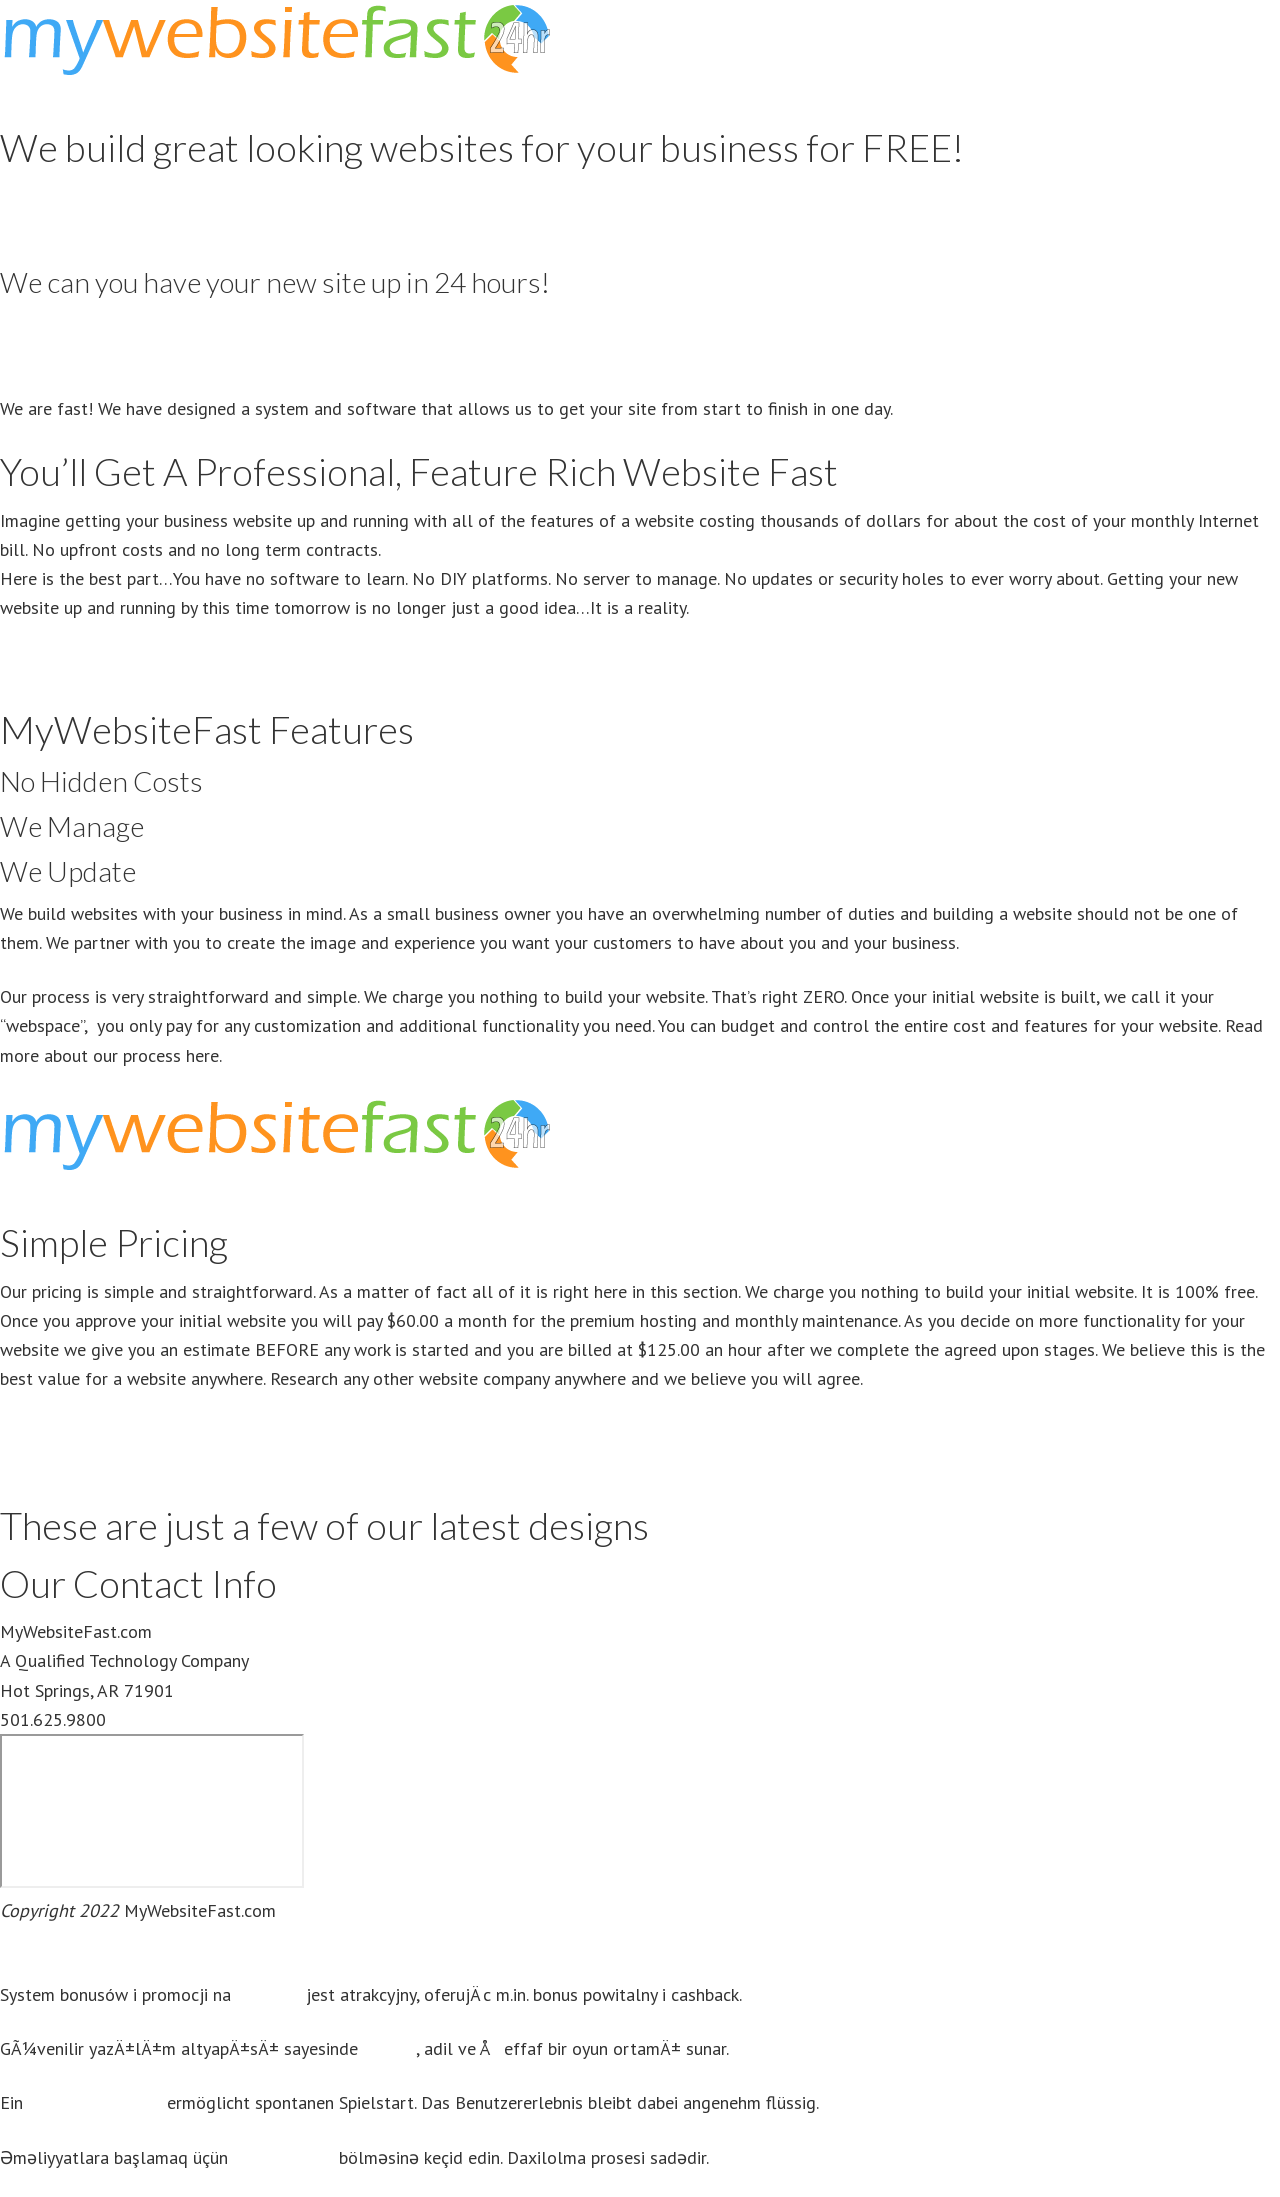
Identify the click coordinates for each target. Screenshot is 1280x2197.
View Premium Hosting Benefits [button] (120, 1462)
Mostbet (268, 1994)
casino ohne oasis (95, 2102)
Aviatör (389, 2048)
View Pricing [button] (46, 225)
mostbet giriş (283, 2157)
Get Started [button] (45, 354)
